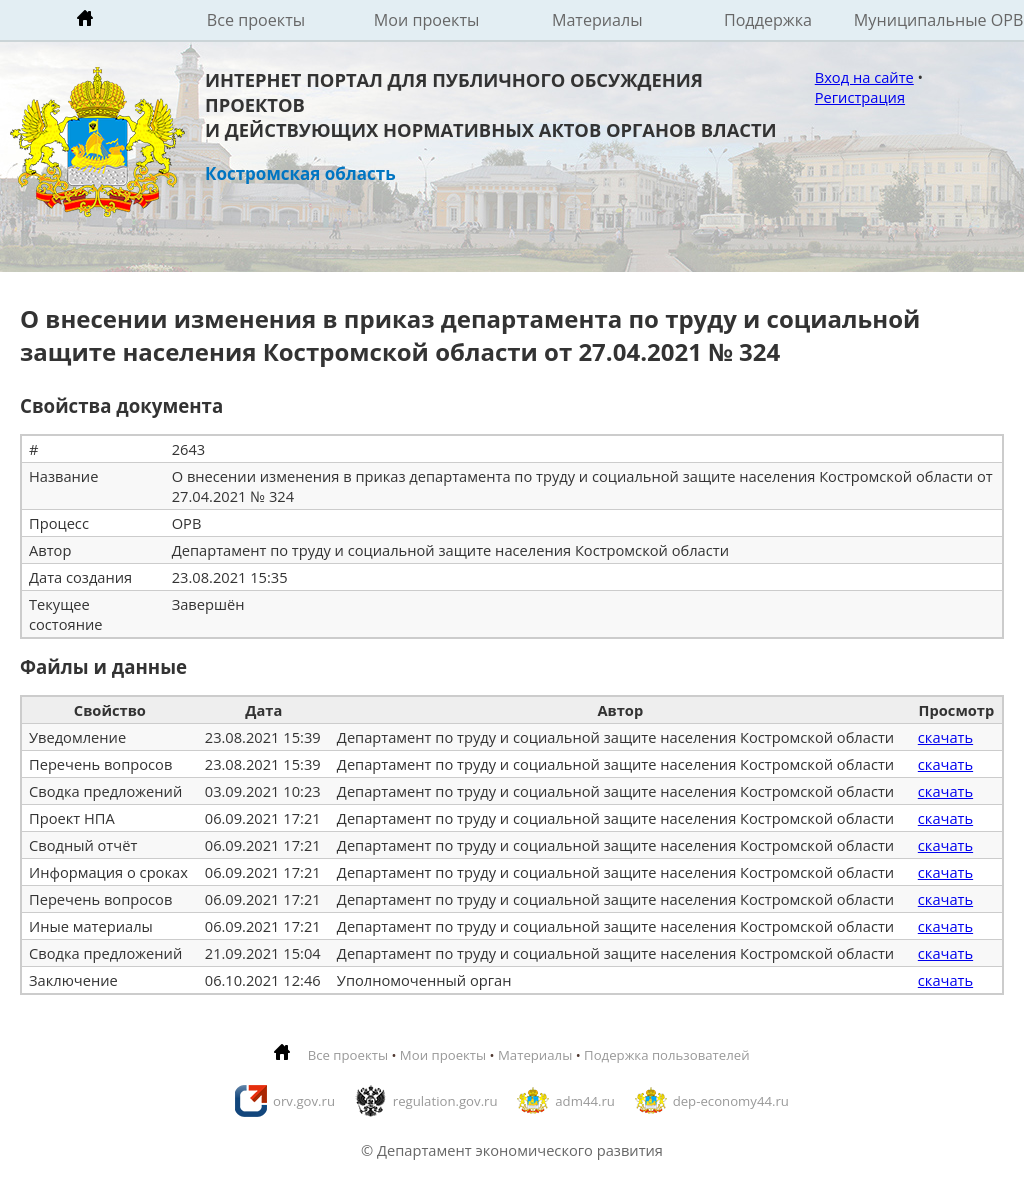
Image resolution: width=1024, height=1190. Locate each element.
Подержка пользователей (666, 1055)
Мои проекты (427, 20)
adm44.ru (585, 1101)
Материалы (597, 20)
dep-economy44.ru (731, 1101)
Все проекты (256, 20)
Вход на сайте (864, 77)
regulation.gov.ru (445, 1101)
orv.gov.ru (304, 1101)
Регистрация (860, 97)
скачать (945, 737)
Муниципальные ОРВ (939, 20)
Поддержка (768, 20)
